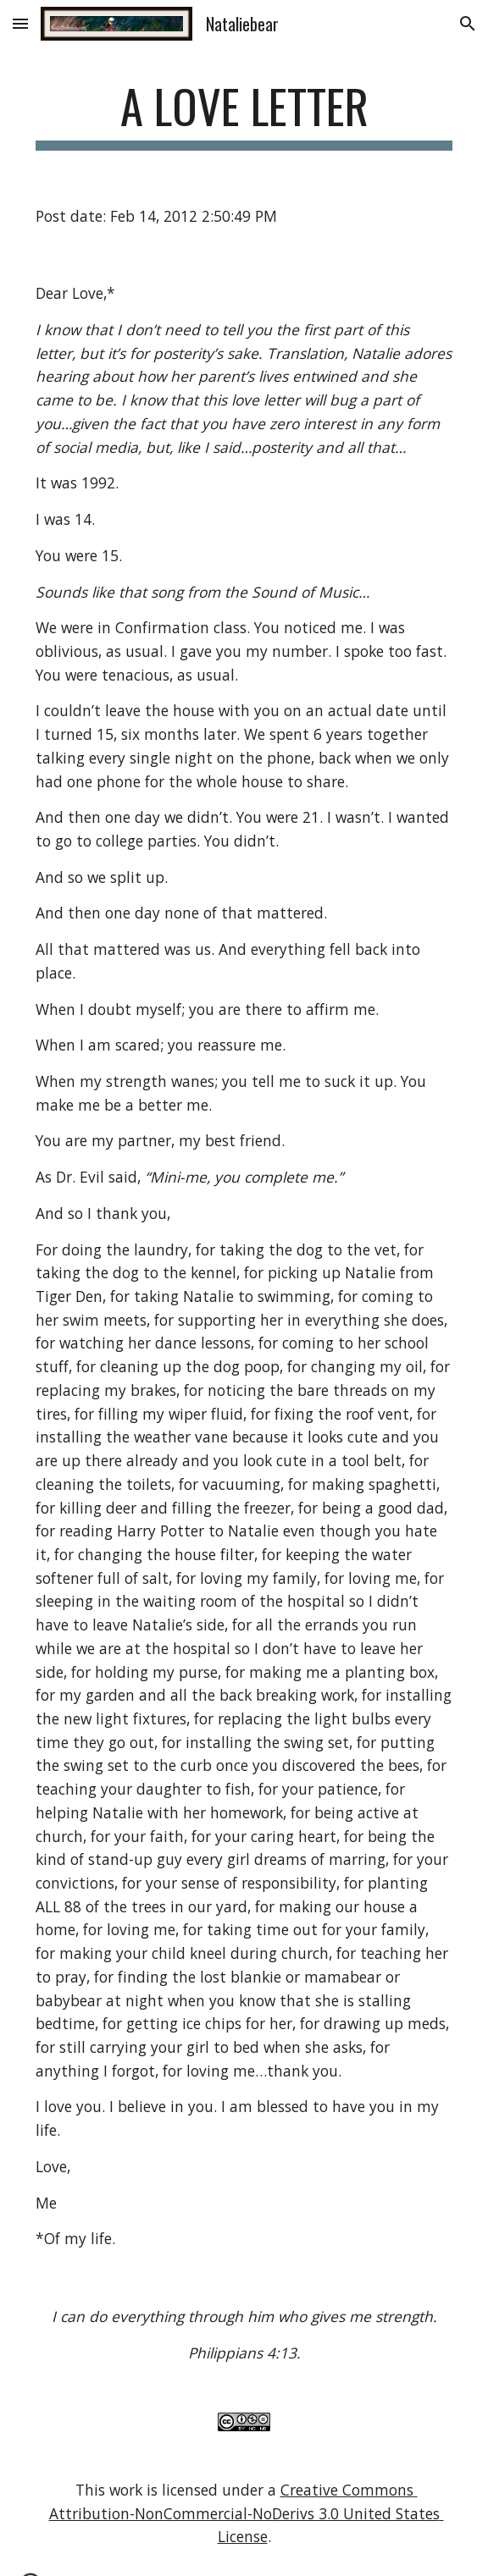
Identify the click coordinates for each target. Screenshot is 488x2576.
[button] (20, 23)
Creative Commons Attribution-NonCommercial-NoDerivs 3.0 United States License (246, 2512)
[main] (243, 114)
